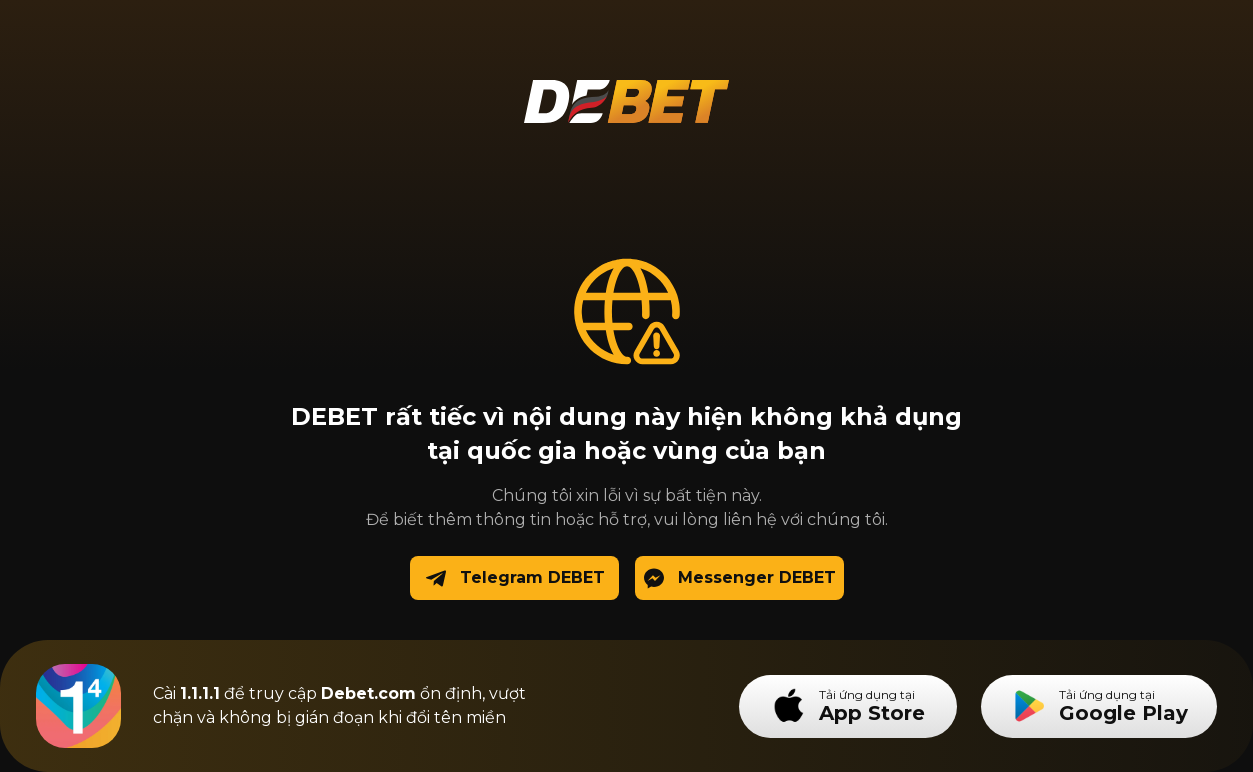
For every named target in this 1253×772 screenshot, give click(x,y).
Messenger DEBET (739, 578)
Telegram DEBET (514, 578)
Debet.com (368, 693)
